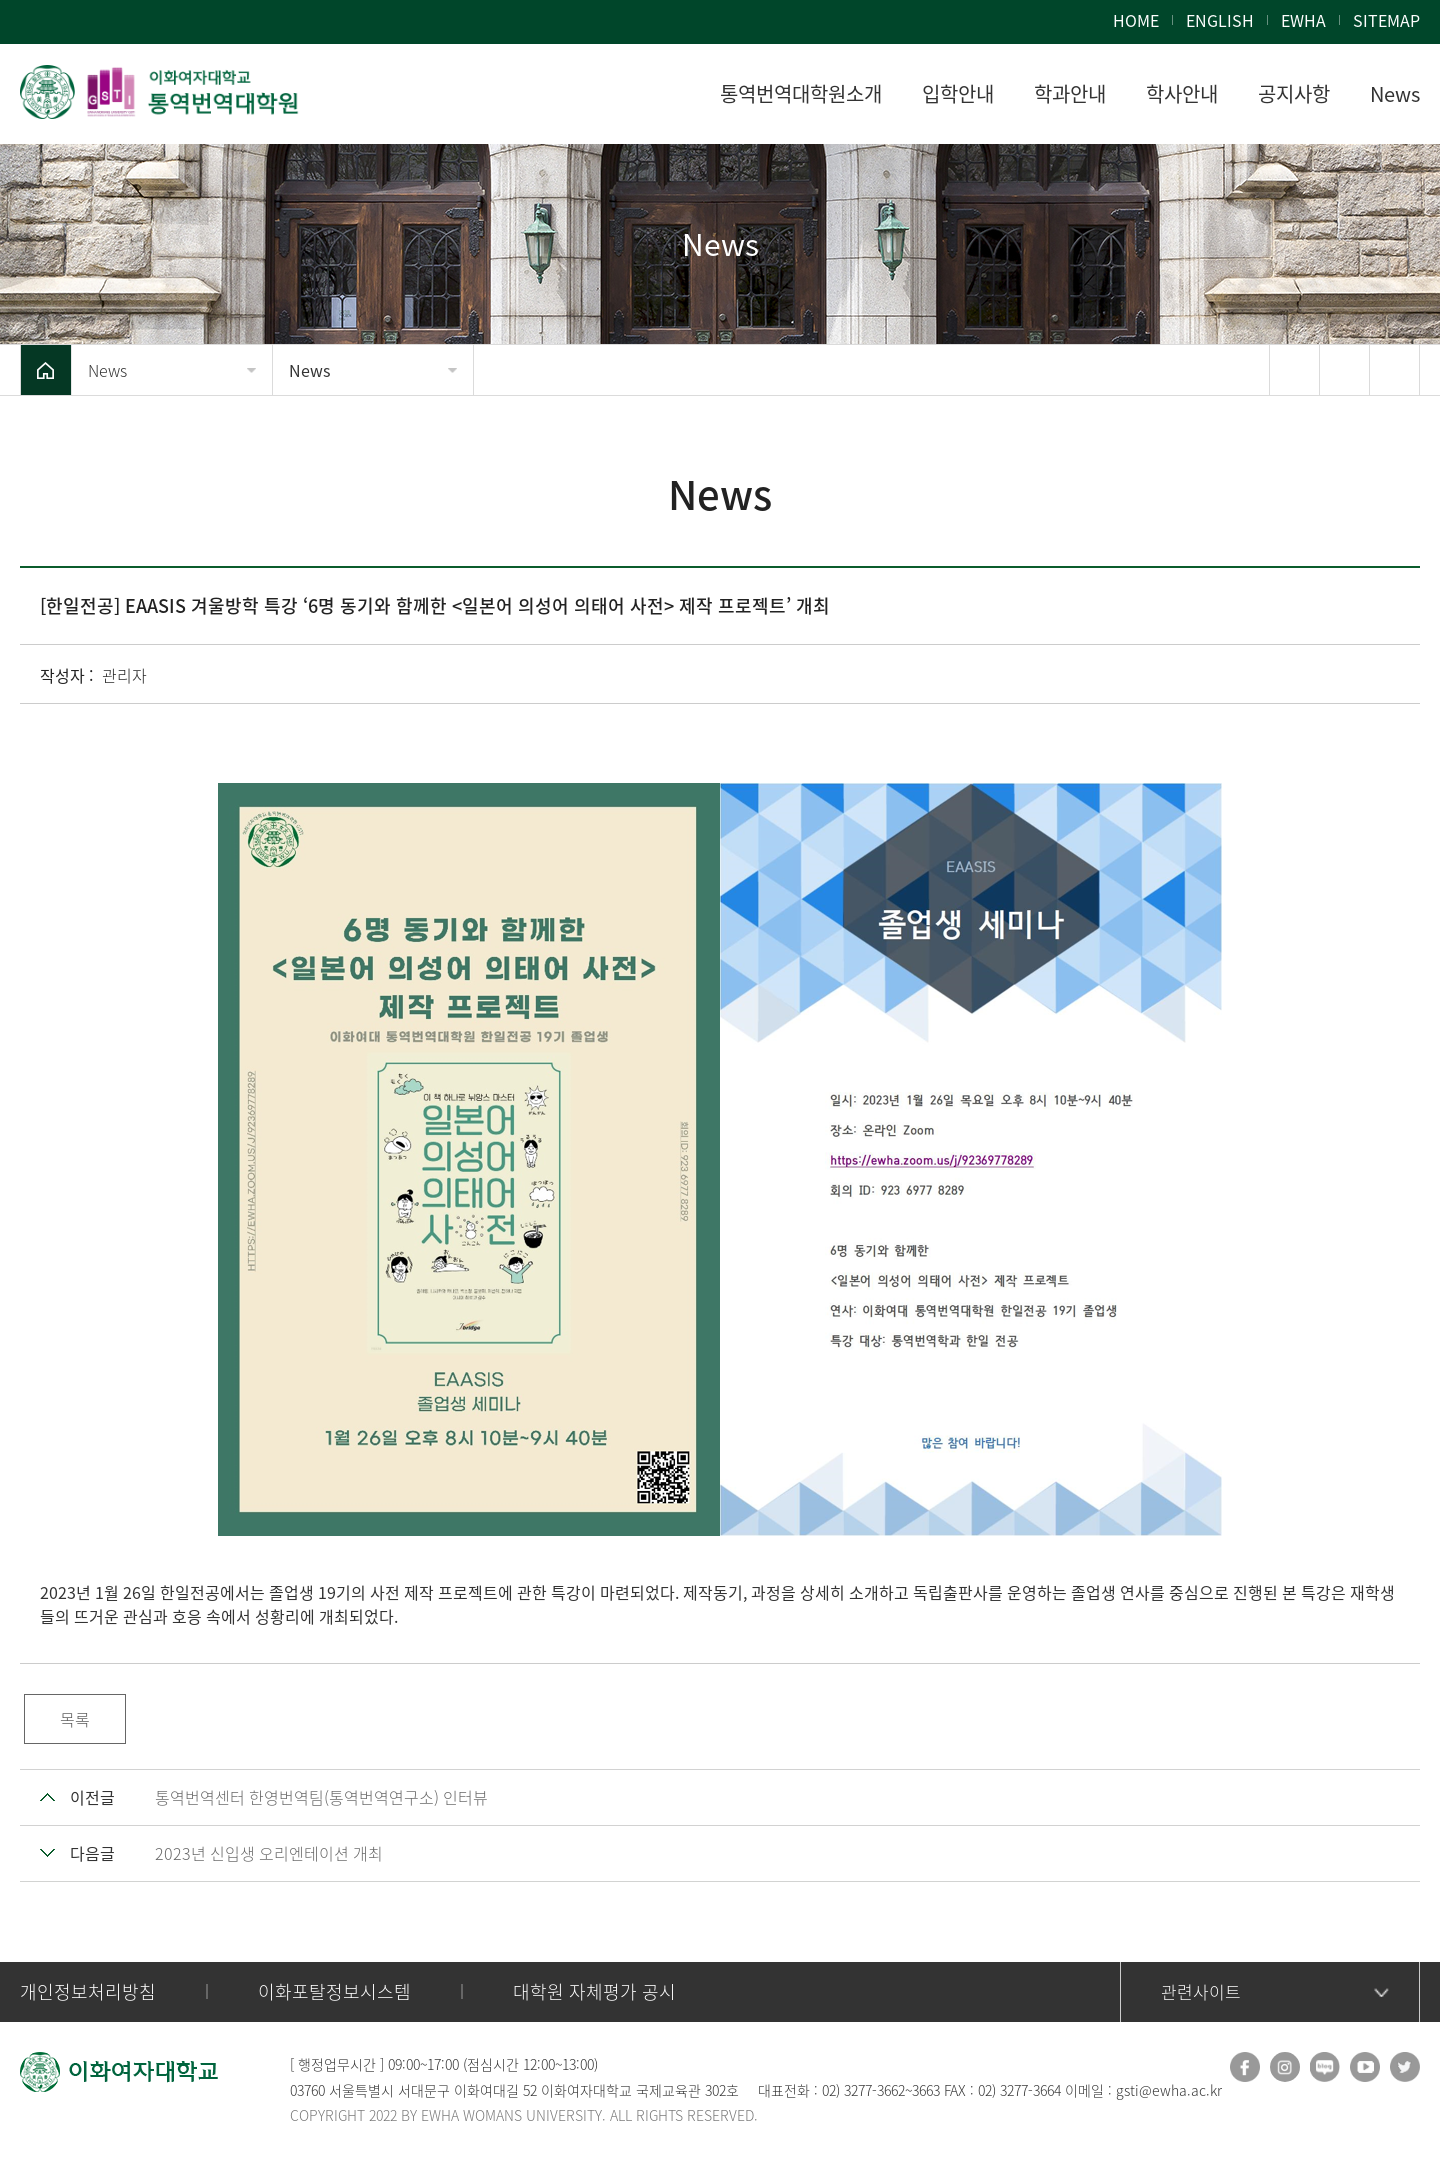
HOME (1136, 20)
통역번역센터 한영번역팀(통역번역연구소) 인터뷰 (321, 1797)
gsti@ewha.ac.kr (1169, 2090)
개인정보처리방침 (88, 1991)
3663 (926, 2090)
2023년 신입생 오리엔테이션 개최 (269, 1853)
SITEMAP (1386, 20)
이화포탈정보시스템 (334, 1991)
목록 (75, 1719)
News (107, 370)
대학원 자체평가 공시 (594, 1991)
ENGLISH (1220, 20)
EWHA (1303, 20)
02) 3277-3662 (863, 2090)
